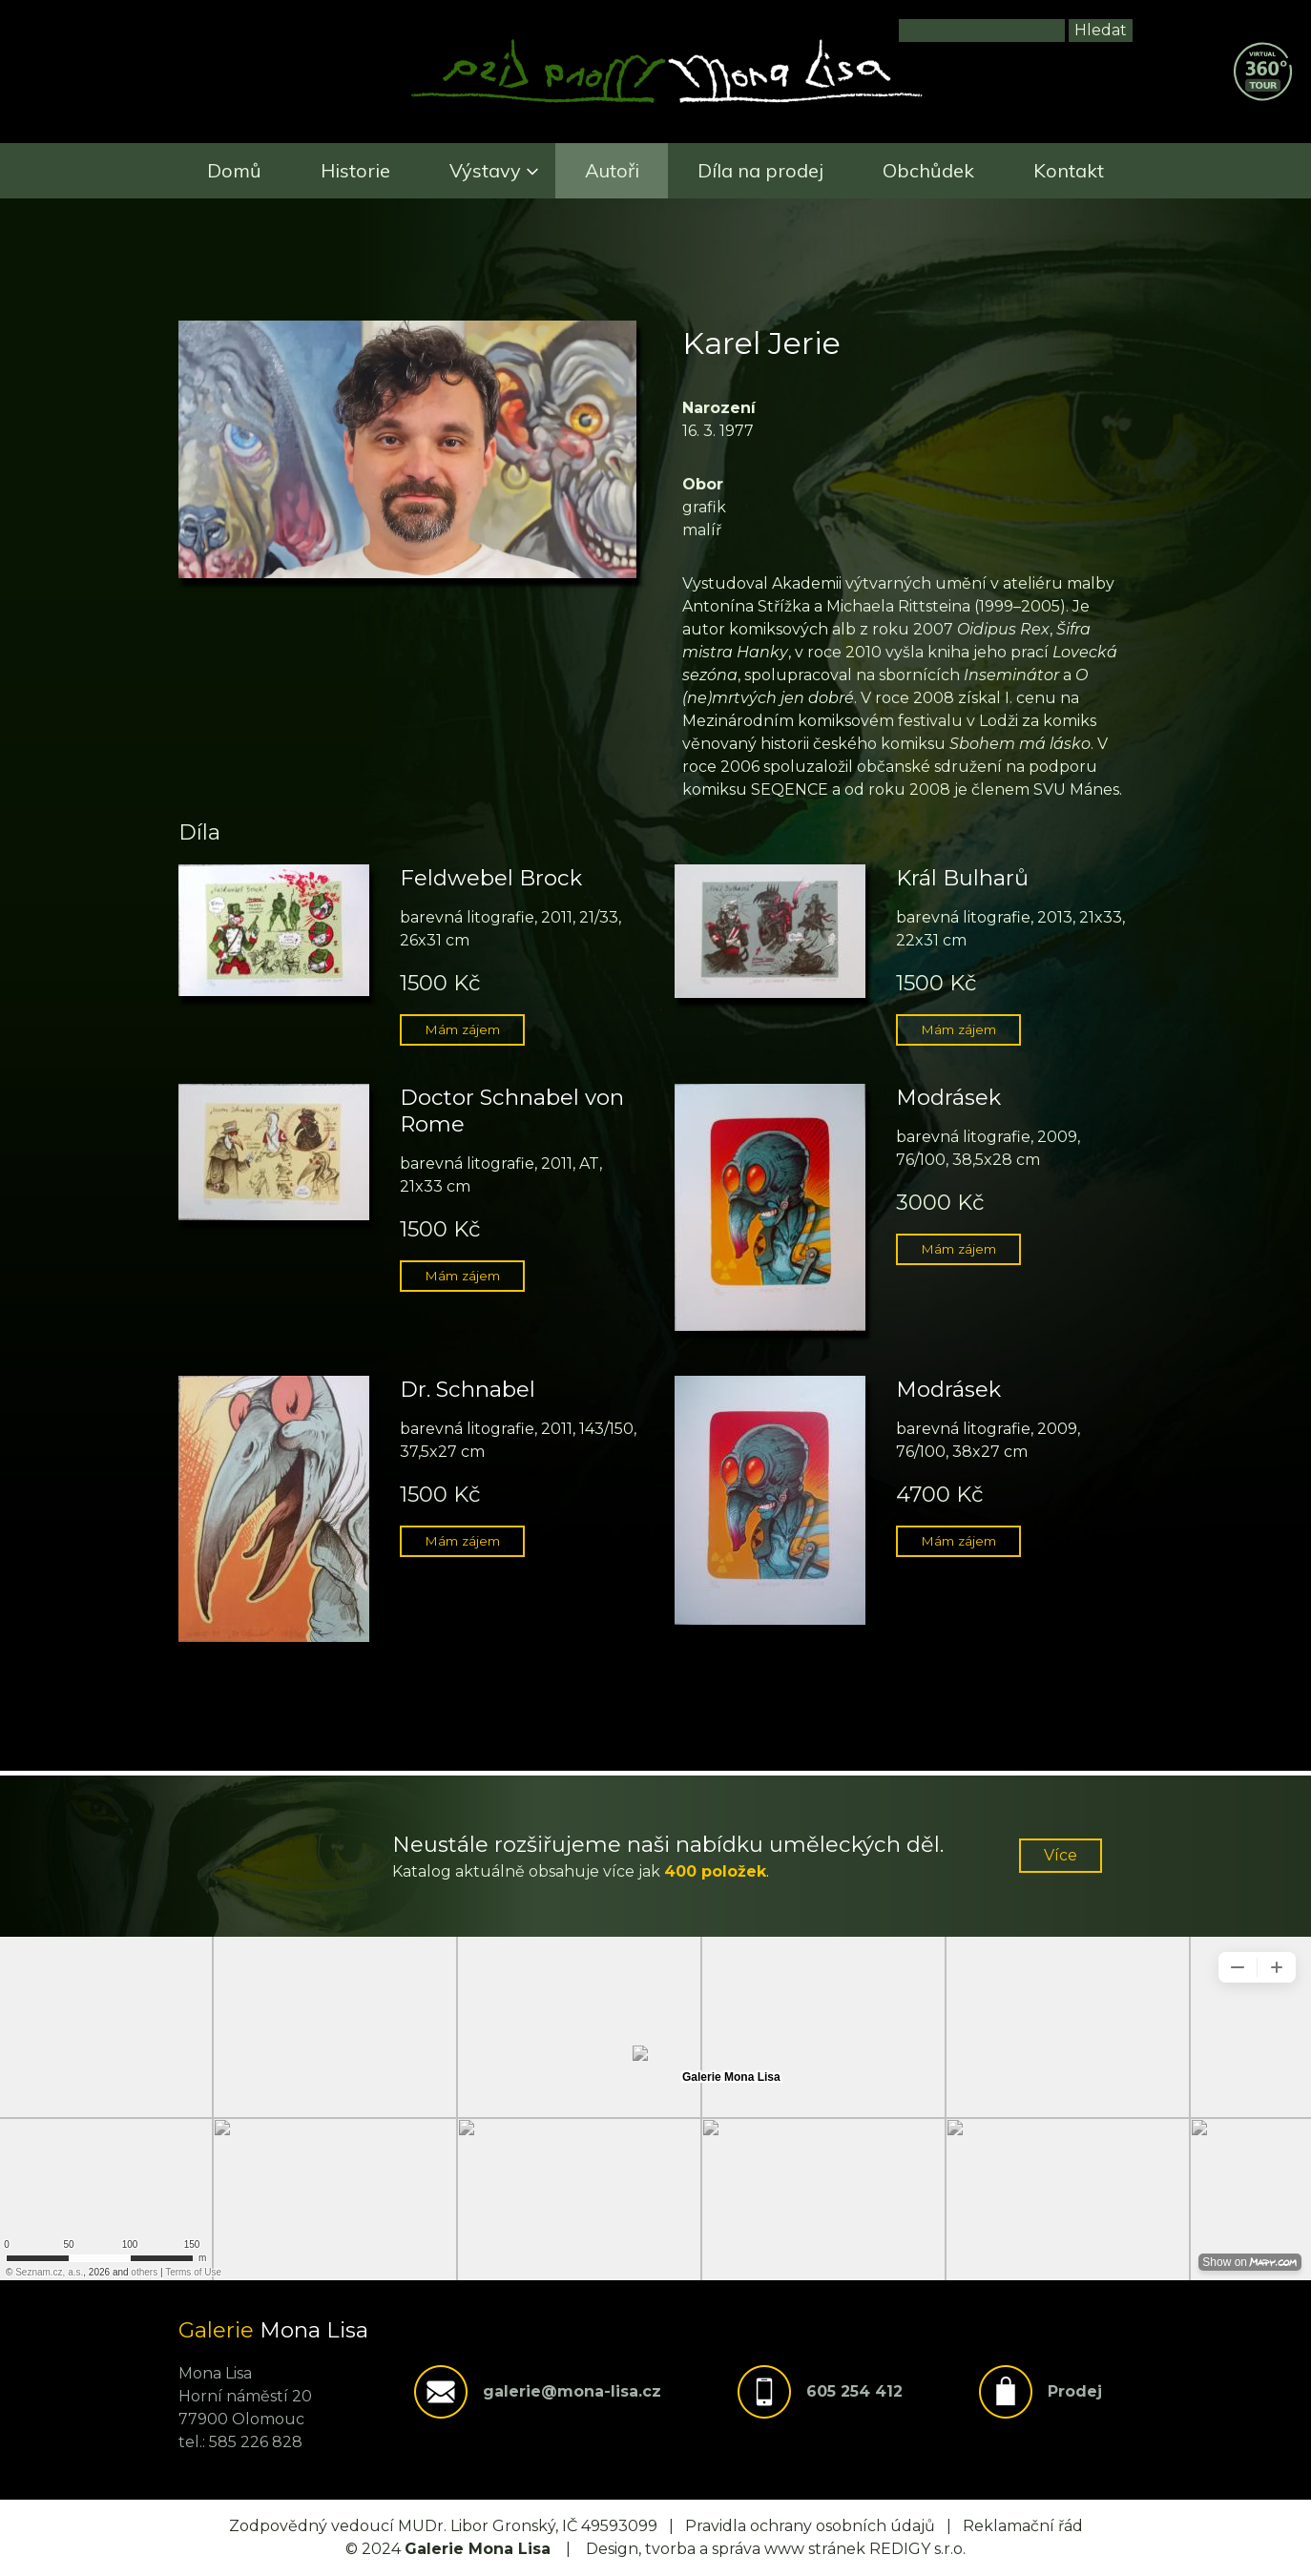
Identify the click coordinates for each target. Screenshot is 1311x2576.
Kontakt (1068, 170)
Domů (234, 170)
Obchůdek (928, 170)
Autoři (612, 170)
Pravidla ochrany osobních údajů (810, 2526)
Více (1060, 1855)
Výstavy (485, 170)
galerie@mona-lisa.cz (572, 2391)
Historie (355, 170)
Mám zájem (462, 1029)
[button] (407, 573)
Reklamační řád (1023, 2526)
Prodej (1075, 2391)
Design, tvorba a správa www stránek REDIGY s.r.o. (776, 2549)
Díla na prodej (760, 170)
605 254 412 (854, 2391)
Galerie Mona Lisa (478, 2549)
